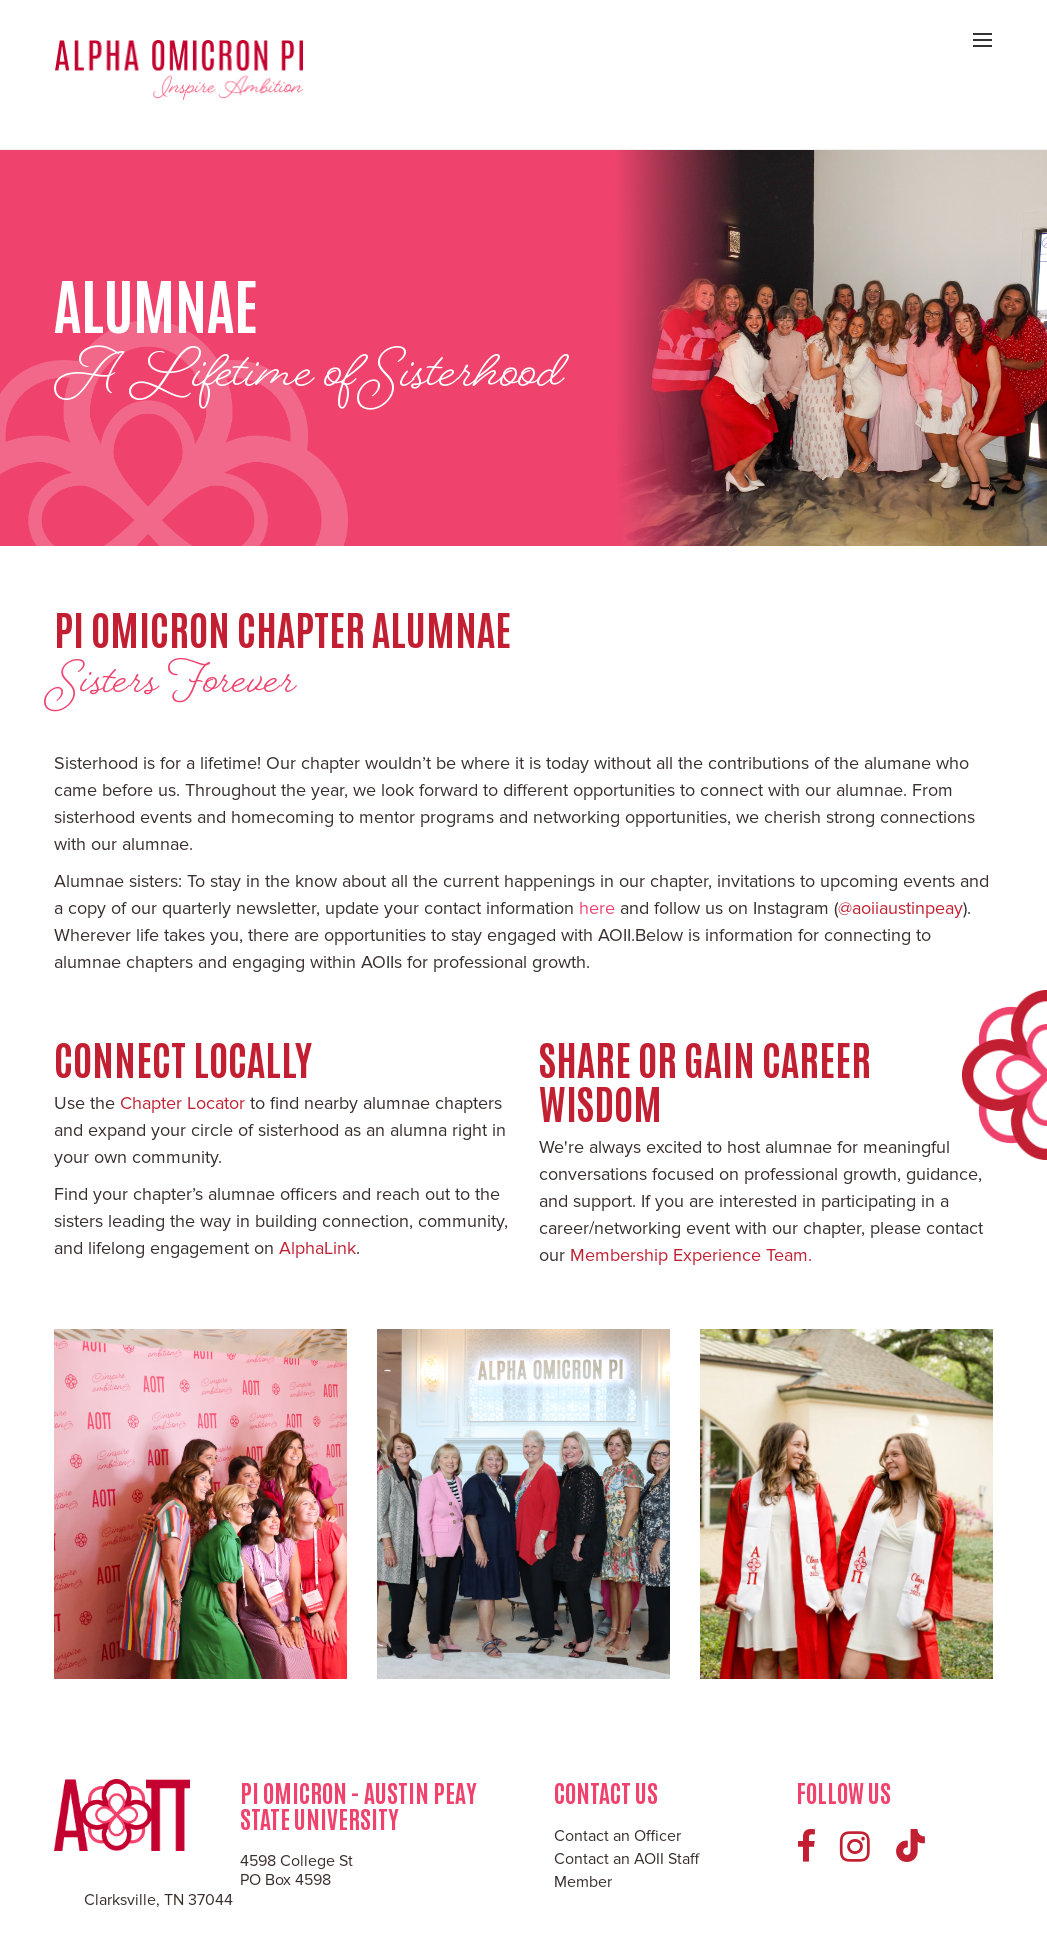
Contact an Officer (617, 1836)
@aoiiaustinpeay (900, 908)
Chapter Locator (182, 1103)
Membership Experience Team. (691, 1255)
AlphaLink (317, 1248)
